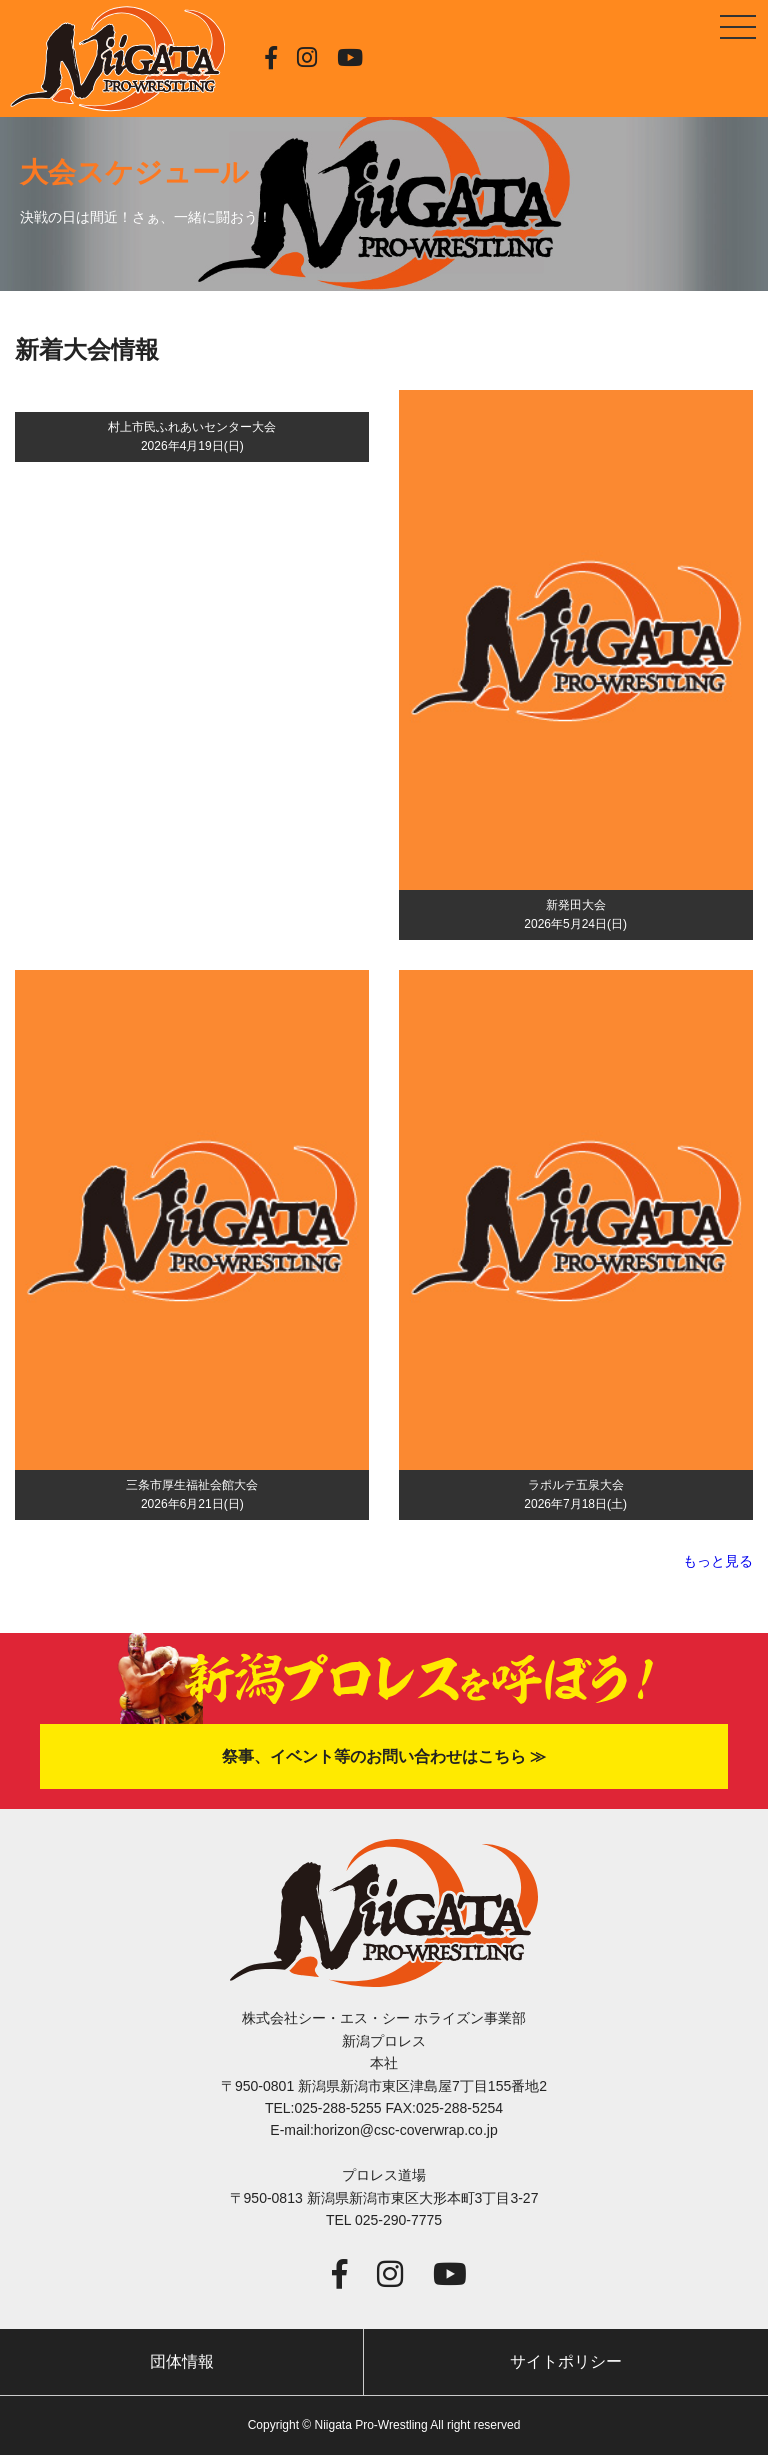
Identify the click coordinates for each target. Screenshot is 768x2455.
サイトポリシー (566, 2361)
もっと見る (718, 1561)
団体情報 (182, 2361)
